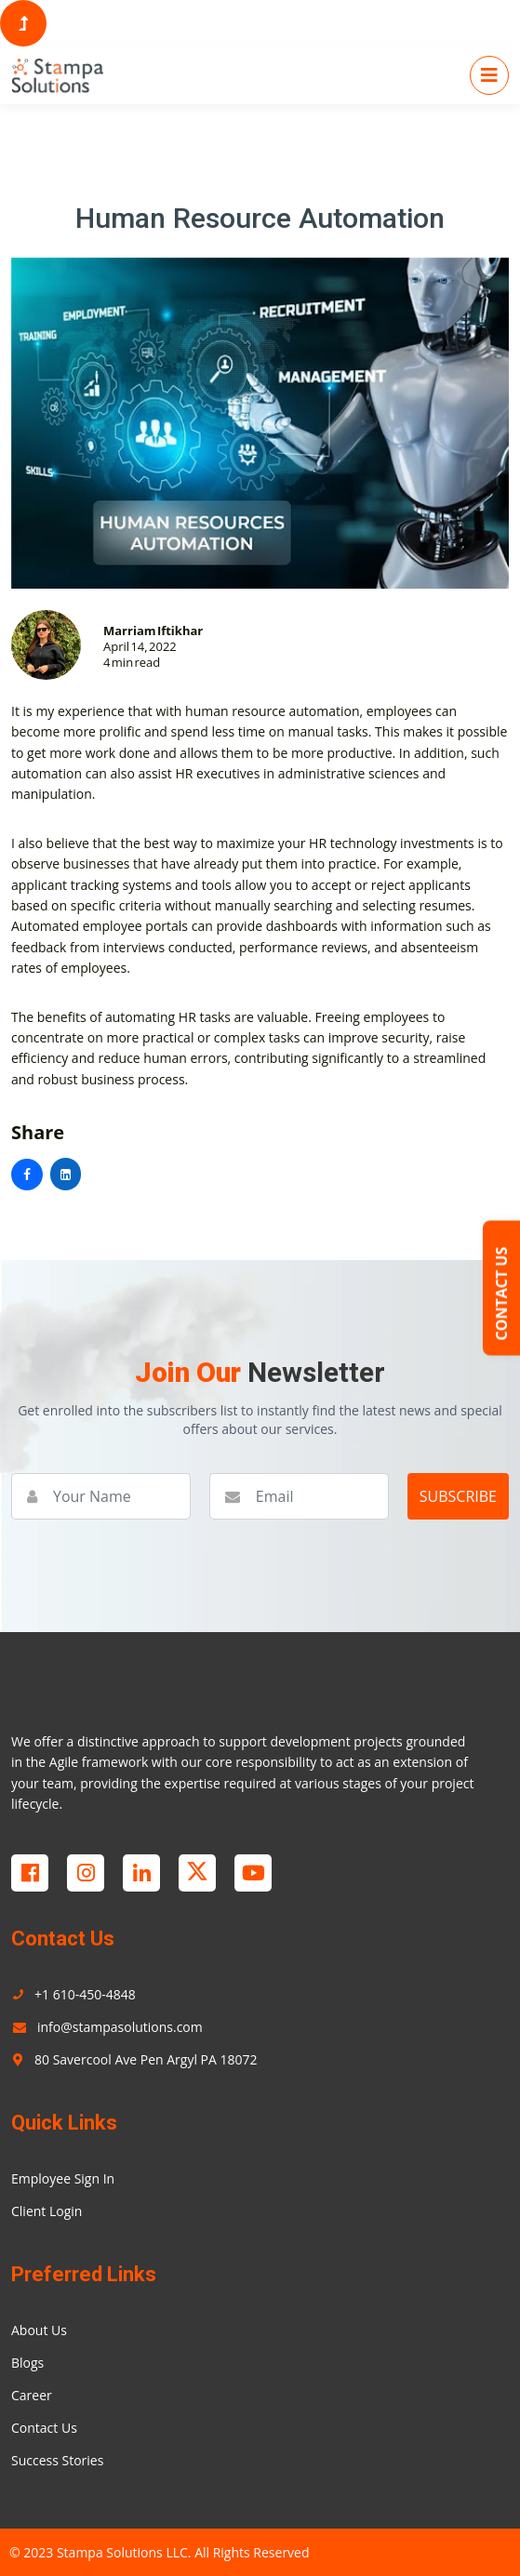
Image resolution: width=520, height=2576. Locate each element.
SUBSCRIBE (458, 1496)
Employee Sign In (62, 2178)
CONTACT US (501, 1294)
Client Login (46, 2211)
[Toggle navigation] (489, 75)
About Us (39, 2330)
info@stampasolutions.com (107, 2027)
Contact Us (44, 2428)
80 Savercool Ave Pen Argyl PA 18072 (134, 2059)
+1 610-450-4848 (73, 1994)
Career (31, 2395)
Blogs (27, 2362)
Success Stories (57, 2460)
